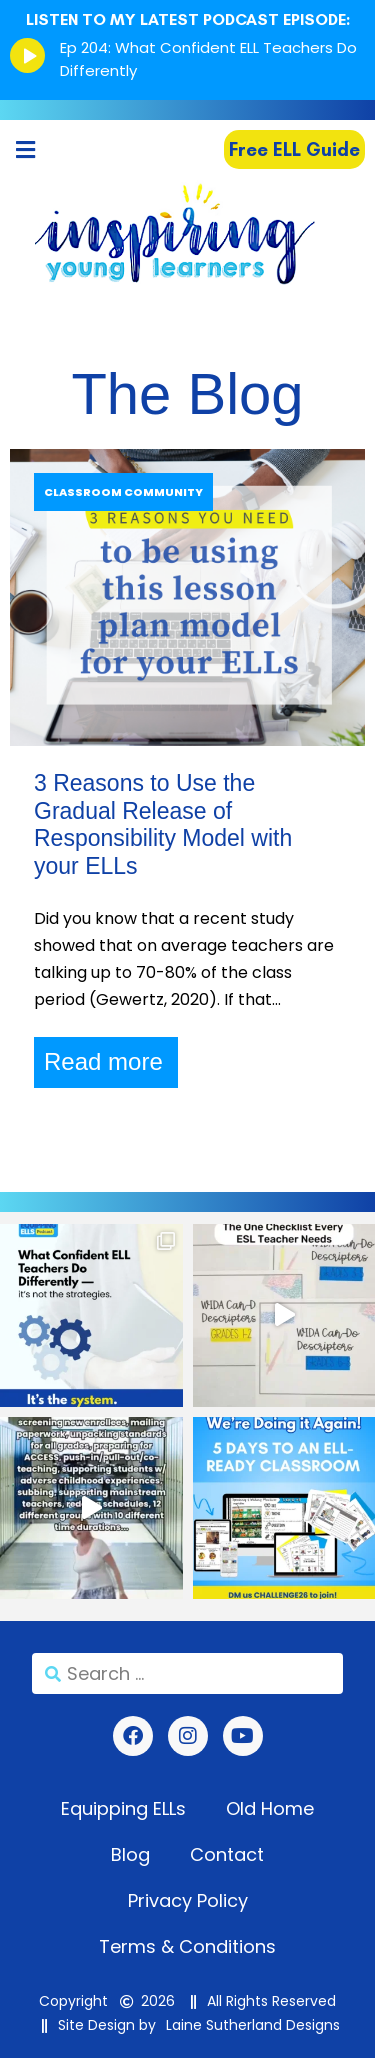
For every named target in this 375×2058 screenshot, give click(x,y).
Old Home (270, 1808)
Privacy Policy (188, 1900)
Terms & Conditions (187, 1946)
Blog (130, 1854)
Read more (103, 1061)
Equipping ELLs (123, 1808)
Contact (227, 1854)
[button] (25, 149)
